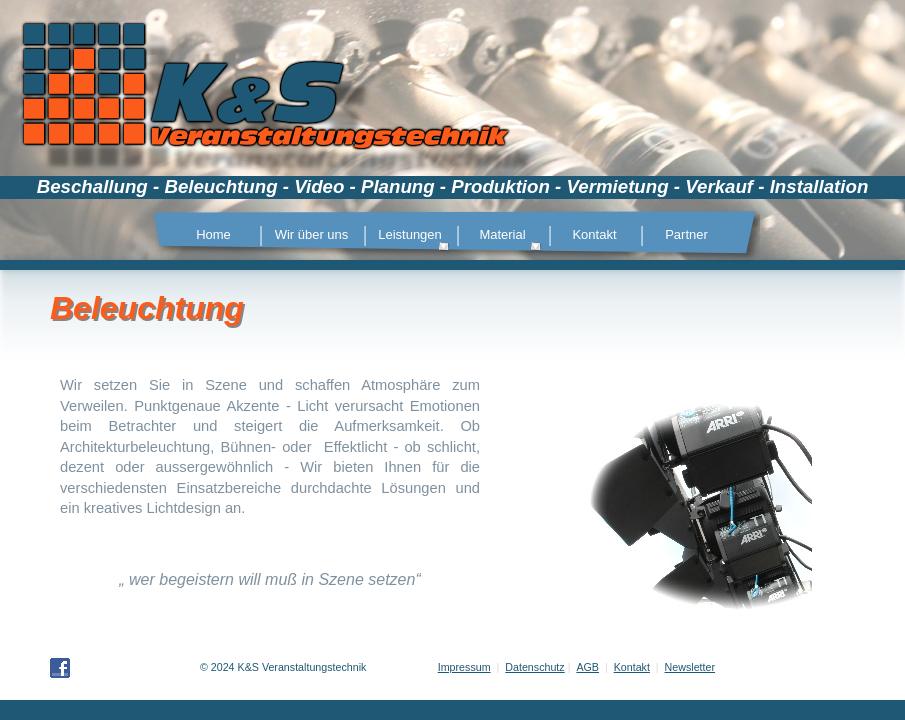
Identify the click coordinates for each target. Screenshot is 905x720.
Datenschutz (534, 667)
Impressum (464, 667)
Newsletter (690, 667)
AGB (587, 667)
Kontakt (632, 667)
